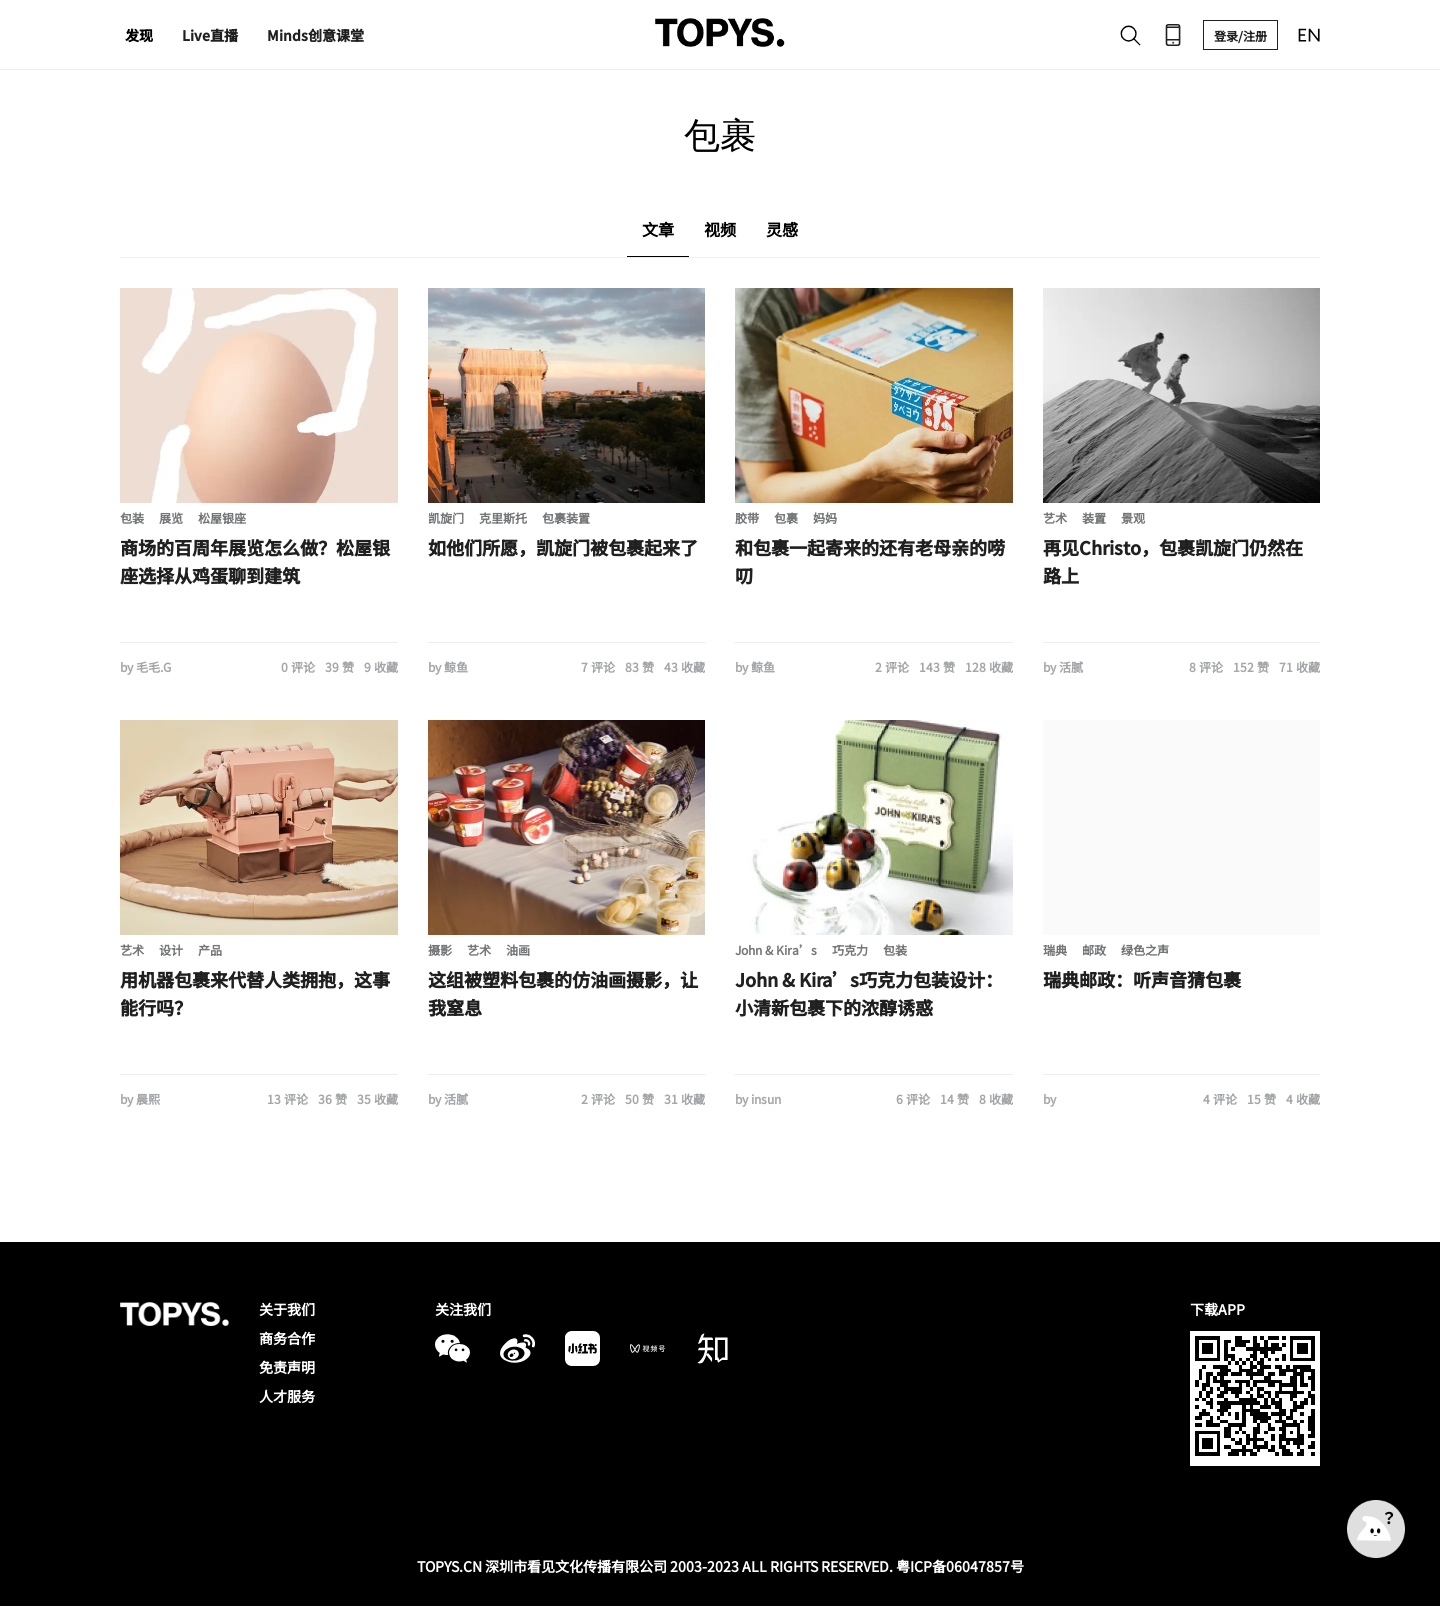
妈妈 (825, 517)
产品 (210, 949)
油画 (518, 949)
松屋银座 (222, 517)
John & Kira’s (776, 949)
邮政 (1094, 949)
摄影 (440, 949)
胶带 (747, 517)
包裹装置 (566, 517)
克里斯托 (503, 517)
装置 (1094, 517)
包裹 (786, 517)
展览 (171, 517)
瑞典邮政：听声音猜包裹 (1142, 979)
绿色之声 (1145, 949)
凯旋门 (446, 517)
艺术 (1055, 517)
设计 (171, 949)
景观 (1133, 517)
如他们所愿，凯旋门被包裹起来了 (563, 547)
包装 (132, 517)
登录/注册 (1240, 35)
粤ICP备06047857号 (960, 1566)
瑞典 (1055, 949)
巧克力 (850, 949)
